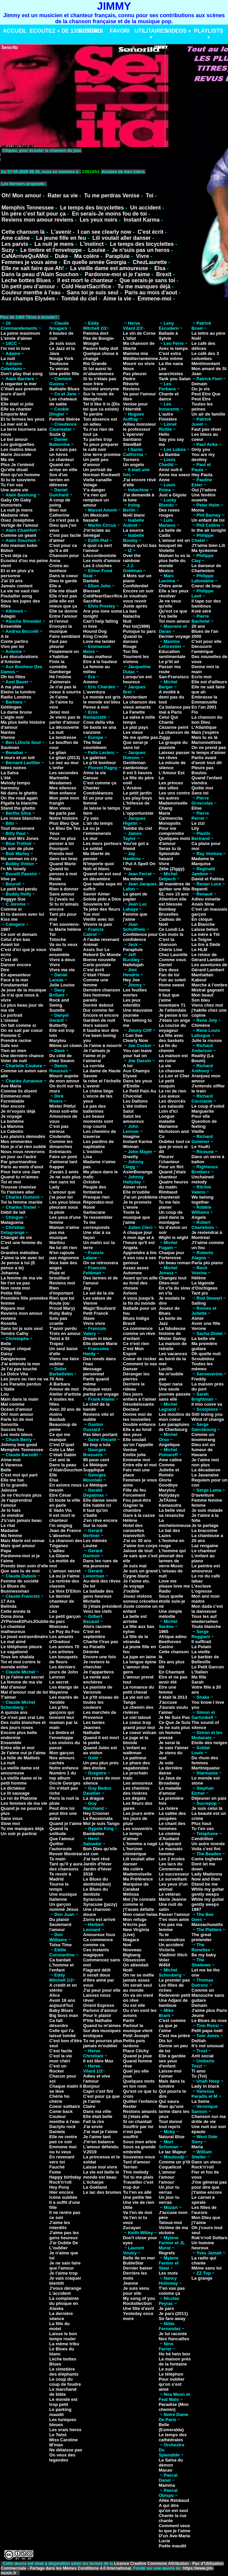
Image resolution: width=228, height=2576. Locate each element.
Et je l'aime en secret (22, 1677)
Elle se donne (63, 611)
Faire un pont (63, 1156)
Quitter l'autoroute (60, 1846)
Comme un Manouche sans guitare (208, 1995)
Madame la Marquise (203, 861)
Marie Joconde (16, 454)
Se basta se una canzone (99, 730)
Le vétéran (170, 1894)
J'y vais (91, 818)
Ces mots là (171, 934)
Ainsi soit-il (170, 469)
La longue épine (139, 1661)
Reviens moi (62, 1282)
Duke (61, 256)
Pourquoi (58, 848)
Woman (131, 1146)
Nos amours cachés (61, 1760)
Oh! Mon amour (21, 195)
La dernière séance (61, 2316)
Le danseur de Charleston (206, 568)
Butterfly (58, 1025)
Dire (5, 969)
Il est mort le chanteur (85, 280)
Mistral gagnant (208, 989)
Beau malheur (97, 656)
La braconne (205, 1530)
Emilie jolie (134, 1454)
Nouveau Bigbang (132, 1952)
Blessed (91, 590)
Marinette (59, 777)
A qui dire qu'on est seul (173, 2508)
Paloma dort (95, 333)
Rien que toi (61, 1298)
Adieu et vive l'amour (96, 2079)
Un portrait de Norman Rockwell (101, 472)
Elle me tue (12, 1479)
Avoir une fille (206, 1323)
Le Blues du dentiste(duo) (97, 1882)
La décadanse (206, 1469)
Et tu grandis (14, 1485)
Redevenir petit (174, 1995)
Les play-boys (137, 798)
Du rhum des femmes (205, 1760)
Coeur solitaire (64, 2106)
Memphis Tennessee (27, 207)
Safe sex (10, 1045)
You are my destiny (203, 457)
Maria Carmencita (171, 816)
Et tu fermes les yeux (22, 419)
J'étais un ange (174, 1020)
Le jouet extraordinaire (24, 1636)
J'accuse (168, 1702)
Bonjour (91, 2086)
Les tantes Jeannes (94, 1725)
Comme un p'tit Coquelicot (174, 2164)
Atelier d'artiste (65, 1394)
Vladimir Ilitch (173, 1954)
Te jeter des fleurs (101, 909)
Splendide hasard (169, 856)
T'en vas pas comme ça (172, 2291)
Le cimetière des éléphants (63, 2372)
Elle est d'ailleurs (209, 681)
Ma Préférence (138, 1879)
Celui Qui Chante (168, 720)
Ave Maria (11, 1085)
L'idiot (129, 338)
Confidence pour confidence (140, 937)
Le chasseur (171, 1070)
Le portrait (11, 1015)
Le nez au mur (63, 762)
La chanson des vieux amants (139, 704)
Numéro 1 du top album (62, 1775)
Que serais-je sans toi (147, 280)
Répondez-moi (98, 1202)
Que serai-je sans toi (135, 745)
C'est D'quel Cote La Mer (61, 1447)
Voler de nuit (14, 1060)
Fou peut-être (137, 1500)
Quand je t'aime (65, 1823)
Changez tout (172, 1277)
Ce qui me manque (59, 1437)
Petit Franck (95, 1313)
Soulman (10, 747)
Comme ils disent (19, 1091)
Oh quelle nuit (206, 1353)
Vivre (142, 256)
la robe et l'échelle (102, 1080)
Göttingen (11, 707)
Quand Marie (62, 863)
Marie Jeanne (172, 1899)
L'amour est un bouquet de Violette (174, 545)
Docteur (131, 1409)
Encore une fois (99, 1656)
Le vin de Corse (139, 333)
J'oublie (131, 1591)
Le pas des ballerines (94, 1109)
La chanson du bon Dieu (207, 720)
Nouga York (61, 358)
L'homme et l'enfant (61, 1967)
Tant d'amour (136, 2161)
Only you (201, 449)
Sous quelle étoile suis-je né (172, 1601)
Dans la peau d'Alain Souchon (39, 274)
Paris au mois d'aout (151, 292)
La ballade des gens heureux (98, 1594)
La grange (202, 2278)
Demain (199, 383)
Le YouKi (201, 1146)
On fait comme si (18, 1025)
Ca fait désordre (58, 2023)
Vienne (8, 737)
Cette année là (15, 1611)
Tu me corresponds (96, 1225)
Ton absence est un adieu (100, 422)
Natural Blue (172, 2136)
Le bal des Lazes (169, 1533)
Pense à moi (96, 707)
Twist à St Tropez (59, 1341)
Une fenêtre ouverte (204, 497)
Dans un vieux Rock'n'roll (206, 2164)
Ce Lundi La (171, 929)
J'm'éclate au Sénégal (96, 533)
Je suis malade (207, 1510)
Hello (164, 434)
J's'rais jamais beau (21, 1520)
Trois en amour (64, 1333)
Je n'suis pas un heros (141, 250)
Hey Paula (202, 474)
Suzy (7, 250)
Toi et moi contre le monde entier (20, 1664)
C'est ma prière (174, 2035)
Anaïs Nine (203, 904)
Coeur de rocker (140, 1358)
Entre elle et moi (17, 1747)
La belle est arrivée (135, 1619)
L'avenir (61, 232)
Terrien (130, 2167)
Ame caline (15, 238)
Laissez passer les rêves (174, 755)
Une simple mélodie (170, 1614)
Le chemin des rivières (138, 1710)
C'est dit (9, 959)
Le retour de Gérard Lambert (208, 957)
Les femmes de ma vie (24, 1803)
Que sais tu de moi (20, 1570)
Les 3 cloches (97, 565)
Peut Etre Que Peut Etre (206, 396)
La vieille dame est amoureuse (109, 268)
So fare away (172, 2318)
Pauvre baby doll (100, 348)
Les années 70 (64, 1646)
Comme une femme (95, 982)
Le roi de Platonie (19, 1798)
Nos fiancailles (174, 2338)
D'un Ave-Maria (174, 2535)
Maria (197, 2146)
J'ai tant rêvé (96, 1858)
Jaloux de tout (138, 1550)
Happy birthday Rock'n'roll (65, 2180)
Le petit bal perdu (19, 888)
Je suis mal (134, 1565)
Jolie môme (171, 358)
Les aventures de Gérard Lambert (209, 967)
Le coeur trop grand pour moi (139, 1725)
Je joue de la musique (23, 989)
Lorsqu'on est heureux (137, 679)
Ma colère (86, 256)
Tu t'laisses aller (17, 1192)
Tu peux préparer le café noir (101, 447)
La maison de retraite (173, 1346)
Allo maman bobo (19, 545)
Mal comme (13, 1404)
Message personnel (93, 1371)
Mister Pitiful (62, 1106)
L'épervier (133, 434)
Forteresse (170, 1257)
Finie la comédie (58, 664)
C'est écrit (150, 232)
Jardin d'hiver (97, 1863)
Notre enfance (63, 1767)
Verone (199, 1328)
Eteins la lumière (18, 691)
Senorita (9, 1424)
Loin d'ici (168, 1111)
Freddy (199, 1378)
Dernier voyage (174, 636)
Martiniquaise (206, 1767)
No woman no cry (19, 858)
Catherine (59, 515)
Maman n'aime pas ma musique (64, 1232)
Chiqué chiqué (16, 1348)
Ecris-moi (201, 676)
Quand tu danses (132, 639)
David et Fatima (208, 878)
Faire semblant (64, 636)
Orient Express (99, 2005)
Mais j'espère (205, 732)
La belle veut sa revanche (172, 1513)
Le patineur (134, 1757)
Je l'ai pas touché (19, 1368)
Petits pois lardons (134, 2043)
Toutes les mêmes (202, 1366)
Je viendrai (12, 1515)
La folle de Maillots (20, 1757)
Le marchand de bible (62, 2392)
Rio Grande (95, 363)
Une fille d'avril (138, 2308)
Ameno (90, 681)
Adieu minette (206, 899)
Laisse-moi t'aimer (170, 2073)
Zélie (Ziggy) (172, 868)
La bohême (12, 1121)
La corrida (93, 1065)
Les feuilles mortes (135, 992)
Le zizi (198, 823)
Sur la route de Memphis (98, 396)
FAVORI (119, 31)
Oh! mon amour (17, 1414)
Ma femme (11, 1535)
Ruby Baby (60, 1313)
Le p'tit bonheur (99, 762)
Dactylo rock (62, 2126)
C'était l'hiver (96, 974)
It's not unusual (208, 2045)
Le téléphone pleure (21, 1646)
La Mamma (12, 1126)
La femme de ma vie (21, 1277)
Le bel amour (14, 439)
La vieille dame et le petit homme (21, 1780)
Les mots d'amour (102, 560)
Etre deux (168, 969)
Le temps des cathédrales (173, 2437)
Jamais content (17, 585)
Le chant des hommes (172, 1826)
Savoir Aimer (96, 893)
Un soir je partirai (19, 1833)
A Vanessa (12, 1464)
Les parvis (14, 244)
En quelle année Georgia (95, 262)
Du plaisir (59, 1919)
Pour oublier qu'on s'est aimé (172, 2384)
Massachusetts (207, 1924)
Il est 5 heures (137, 772)
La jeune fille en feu (61, 238)
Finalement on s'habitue (64, 654)
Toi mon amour (174, 621)
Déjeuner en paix (209, 1798)
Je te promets (137, 1202)
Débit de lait (13, 1212)
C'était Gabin (62, 1454)
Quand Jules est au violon (100, 1750)
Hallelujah (133, 964)
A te (5, 636)
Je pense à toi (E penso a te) (18, 1265)
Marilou (57, 1242)
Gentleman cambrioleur (135, 765)
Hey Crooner (96, 1813)
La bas (130, 611)
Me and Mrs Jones (20, 838)
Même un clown (65, 1045)
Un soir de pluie (17, 848)
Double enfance (139, 1424)
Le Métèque (95, 1464)
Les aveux (169, 1096)
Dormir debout (98, 1005)
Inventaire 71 (172, 1005)
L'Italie (7, 1389)
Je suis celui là (207, 1808)
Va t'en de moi (137, 2212)
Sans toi (200, 792)
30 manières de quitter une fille (174, 886)
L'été (6, 777)
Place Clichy (136, 2050)
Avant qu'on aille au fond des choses (140, 1283)
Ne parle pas (62, 813)
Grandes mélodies (20, 1252)
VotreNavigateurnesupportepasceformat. (84, 157)
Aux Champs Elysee (136, 1073)
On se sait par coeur (22, 1030)
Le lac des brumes (102, 2192)
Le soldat (92, 848)
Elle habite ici (97, 1505)
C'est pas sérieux (58, 1129)
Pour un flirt (171, 1166)
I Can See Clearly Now (135, 1038)
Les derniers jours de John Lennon (63, 1672)
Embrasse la (205, 696)
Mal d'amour (13, 1687)
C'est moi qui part (19, 1474)
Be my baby (204, 1954)
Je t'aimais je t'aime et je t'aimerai (96, 1055)
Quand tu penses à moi (63, 871)
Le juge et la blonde (135, 1740)
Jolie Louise (61, 984)
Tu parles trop (97, 439)
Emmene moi (136, 1459)
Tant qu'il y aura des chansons (65, 1866)
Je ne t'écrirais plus (21, 1495)
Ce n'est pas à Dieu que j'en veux (63, 525)
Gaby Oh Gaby (16, 499)
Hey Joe (131, 979)
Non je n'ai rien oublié (23, 1146)
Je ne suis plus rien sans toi (64, 1179)
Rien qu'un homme (20, 474)
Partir (128, 2020)
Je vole (166, 1762)
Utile (127, 2207)
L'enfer (56, 767)
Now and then (206, 1879)
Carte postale (97, 964)
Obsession (134, 1959)
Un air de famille (208, 414)
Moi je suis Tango (101, 1823)
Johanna (10, 1272)
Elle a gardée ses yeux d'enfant (172, 2060)
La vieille (201, 1651)
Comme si (11, 909)
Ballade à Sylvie (168, 336)
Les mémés (95, 1540)
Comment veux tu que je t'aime (174, 2528)
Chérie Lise (170, 949)
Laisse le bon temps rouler (63, 2336)
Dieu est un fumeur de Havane (203, 1449)
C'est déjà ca (14, 555)
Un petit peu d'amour (28, 286)
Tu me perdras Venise (111, 195)
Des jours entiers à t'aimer (139, 1397)
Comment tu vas (140, 1363)
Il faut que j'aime (169, 997)
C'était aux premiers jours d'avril (21, 391)
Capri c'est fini (98, 2091)
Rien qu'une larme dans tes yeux (174, 2111)
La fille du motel (59, 2326)
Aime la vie (117, 298)
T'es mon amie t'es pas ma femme (174, 1924)
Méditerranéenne (140, 358)
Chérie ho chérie (59, 2099)
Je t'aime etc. (136, 1581)
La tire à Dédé (206, 944)
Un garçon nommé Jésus (63, 1907)
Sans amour (61, 893)
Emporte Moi (14, 414)
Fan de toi (169, 974)
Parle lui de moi (17, 1419)
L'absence (59, 1535)
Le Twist (57, 2434)
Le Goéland (95, 2187)
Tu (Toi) (199, 2076)
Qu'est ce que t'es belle (173, 614)
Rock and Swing (59, 1003)
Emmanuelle (205, 702)
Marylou (57, 1040)
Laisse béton (205, 929)
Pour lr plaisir (97, 2015)
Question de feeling (204, 1124)
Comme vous (172, 959)
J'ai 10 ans (12, 580)
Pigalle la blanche (19, 803)
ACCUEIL (15, 31)
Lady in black (205, 2086)
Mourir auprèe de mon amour (64, 1078)
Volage (90, 484)
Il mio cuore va (207, 1404)
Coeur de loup (206, 585)
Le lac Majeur (172, 2151)
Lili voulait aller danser (121, 238)
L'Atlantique (204, 727)
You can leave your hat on (137, 1053)
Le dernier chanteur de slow (61, 1601)
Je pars (166, 2308)
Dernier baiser (137, 2268)
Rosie (89, 1207)
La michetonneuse (175, 1523)
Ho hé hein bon (174, 2353)
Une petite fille (64, 373)
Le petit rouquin (167, 1083)
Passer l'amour (174, 1914)
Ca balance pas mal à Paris (175, 710)
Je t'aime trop (63, 2273)
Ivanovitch (133, 1535)
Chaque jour (171, 1252)
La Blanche (203, 924)
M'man (56, 2444)
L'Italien (200, 1671)
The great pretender (202, 1937)
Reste (55, 878)
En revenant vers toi (61, 2159)
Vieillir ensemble (59, 952)
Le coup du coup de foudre (65, 2382)
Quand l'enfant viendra (207, 780)
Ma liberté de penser (96, 856)
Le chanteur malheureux (13, 1629)
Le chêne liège (98, 1091)
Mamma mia (135, 353)
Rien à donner (63, 888)
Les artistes (61, 1651)
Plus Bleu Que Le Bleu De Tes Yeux (64, 828)
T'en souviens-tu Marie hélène (65, 927)
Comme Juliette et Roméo (169, 1469)
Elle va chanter (16, 409)
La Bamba (169, 454)
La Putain (201, 1646)
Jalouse (9, 1490)
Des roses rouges (169, 513)
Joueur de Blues (169, 1311)
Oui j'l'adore (204, 489)
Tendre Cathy (14, 1333)
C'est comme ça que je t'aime (172, 2025)
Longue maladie (167, 1119)
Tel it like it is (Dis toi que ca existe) (101, 406)
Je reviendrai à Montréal (207, 1235)
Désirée (91, 1651)
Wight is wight (173, 1237)
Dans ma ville (97, 2111)
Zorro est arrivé (99, 1919)
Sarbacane (94, 1212)
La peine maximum (20, 333)
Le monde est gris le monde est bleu (102, 699)
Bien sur (58, 510)
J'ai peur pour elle (102, 1990)
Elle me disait (63, 590)
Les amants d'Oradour (61, 1639)
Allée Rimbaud (174, 2500)
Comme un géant (18, 535)
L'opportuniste (138, 813)
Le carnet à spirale (203, 2200)
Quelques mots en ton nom (139, 2084)
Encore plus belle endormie (19, 1735)
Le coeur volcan (139, 1732)
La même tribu (64, 2343)
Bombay (167, 909)
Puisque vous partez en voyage (101, 1392)
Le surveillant (173, 1879)
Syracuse (93, 1899)
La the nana (171, 363)
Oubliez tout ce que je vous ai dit (174, 1146)
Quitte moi (202, 787)
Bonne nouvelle (99, 959)
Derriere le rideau (133, 1386)
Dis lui (165, 2040)
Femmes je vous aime (29, 262)
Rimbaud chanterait (169, 1194)
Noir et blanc (96, 868)
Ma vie (7, 459)
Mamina (167, 2485)
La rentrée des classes (64, 1583)
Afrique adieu (173, 1636)
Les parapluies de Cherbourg (174, 1427)
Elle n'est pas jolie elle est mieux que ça (63, 601)
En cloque (202, 919)
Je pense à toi (173, 1015)
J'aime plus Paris (209, 2010)
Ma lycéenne (205, 550)
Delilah (199, 2040)
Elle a (55, 585)
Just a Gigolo (172, 494)
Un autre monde (208, 1843)
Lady (54, 1186)
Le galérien (94, 757)
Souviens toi (96, 904)
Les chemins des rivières (136, 1791)
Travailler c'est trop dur (138, 2185)
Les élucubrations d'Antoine (19, 659)
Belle (6, 1343)
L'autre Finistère (168, 417)
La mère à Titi (206, 934)
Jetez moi (59, 712)
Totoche (57, 939)
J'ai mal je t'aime (100, 2131)
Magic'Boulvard (99, 1308)
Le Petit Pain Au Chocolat (139, 1093)
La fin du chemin (168, 1048)
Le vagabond (14, 1651)
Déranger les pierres (136, 1376)
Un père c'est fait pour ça (33, 214)
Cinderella (59, 1136)
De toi (89, 1586)
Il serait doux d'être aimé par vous (98, 1980)
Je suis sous (62, 343)
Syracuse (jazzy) (100, 1904)
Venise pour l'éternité (135, 406)
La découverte (64, 727)
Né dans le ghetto (19, 792)
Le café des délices (204, 346)
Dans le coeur (63, 575)
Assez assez (136, 1267)
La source (133, 530)
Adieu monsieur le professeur (139, 427)
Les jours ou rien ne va (24, 1378)
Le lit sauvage (15, 1793)
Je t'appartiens (98, 1671)
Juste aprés (135, 606)
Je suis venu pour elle (136, 2291)
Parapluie (117, 256)
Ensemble (11, 626)
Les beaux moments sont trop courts (98, 1121)
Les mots (168, 2273)
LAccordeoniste (99, 555)
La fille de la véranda (135, 1639)
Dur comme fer (98, 1010)
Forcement (134, 1495)
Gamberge (60, 671)
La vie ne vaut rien (20, 590)
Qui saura (169, 2101)
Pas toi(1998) (136, 626)
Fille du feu (134, 1490)
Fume (55, 2172)
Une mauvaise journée (137, 1013)
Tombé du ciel (79, 298)
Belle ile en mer (139, 2257)
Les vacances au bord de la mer (173, 1358)
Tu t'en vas (12, 484)
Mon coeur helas (140, 1914)
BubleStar (133, 2262)
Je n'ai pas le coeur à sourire (65, 689)
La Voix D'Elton (65, 1591)
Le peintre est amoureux (206, 1568)
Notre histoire (63, 818)
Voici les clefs (97, 1611)
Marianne (168, 1126)
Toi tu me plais (138, 2177)
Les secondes (63, 772)
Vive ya (8, 878)
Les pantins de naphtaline (98, 1144)
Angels (199, 1217)
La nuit (8, 358)
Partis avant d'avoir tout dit (207, 760)
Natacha (131, 616)
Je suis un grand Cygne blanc (140, 1573)
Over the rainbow (132, 558)
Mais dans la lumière (172, 2084)
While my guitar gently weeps (208, 1892)
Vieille (198, 1131)
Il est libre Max (98, 2060)
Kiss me (9, 919)
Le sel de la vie (98, 1293)
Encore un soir (138, 590)
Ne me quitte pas (140, 737)
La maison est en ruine (173, 1058)
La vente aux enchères (96, 1679)
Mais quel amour (18, 1545)
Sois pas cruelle (58, 1321)
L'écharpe (93, 2182)
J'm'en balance (98, 2141)
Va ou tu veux (63, 944)
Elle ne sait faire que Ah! (32, 268)
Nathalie (91, 1732)
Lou (5, 1394)
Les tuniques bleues (62, 2422)
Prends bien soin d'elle (24, 1565)
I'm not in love (15, 348)
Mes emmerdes (16, 1141)
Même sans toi (207, 2268)
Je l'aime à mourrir (102, 1045)
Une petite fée (137, 2197)
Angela (130, 1247)
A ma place (12, 686)
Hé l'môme (60, 676)
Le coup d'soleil (208, 1106)
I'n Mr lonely (13, 868)
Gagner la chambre (133, 1508)
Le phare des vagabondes (136, 1765)
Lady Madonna (207, 1874)
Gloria (165, 1479)
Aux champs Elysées (28, 298)
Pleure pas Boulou (203, 770)
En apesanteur (16, 974)
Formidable (12, 1101)
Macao (165, 2470)
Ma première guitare (205, 1346)
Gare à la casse (139, 1515)
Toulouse (58, 363)
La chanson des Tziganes (65, 1543)
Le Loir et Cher (174, 1075)
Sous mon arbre (139, 2141)
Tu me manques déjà (144, 286)
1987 (5, 929)
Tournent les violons (136, 659)
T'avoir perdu (63, 1328)
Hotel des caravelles (133, 1528)
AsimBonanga (137, 1171)
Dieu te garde (63, 580)
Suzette (57, 1010)
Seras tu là (170, 848)
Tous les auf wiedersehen (205, 1619)
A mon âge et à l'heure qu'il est (139, 1240)
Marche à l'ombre (209, 984)
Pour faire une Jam (20, 1171)
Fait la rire (93, 2121)
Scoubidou (203, 1358)
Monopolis (170, 823)
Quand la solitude (58, 1831)
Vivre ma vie (62, 969)
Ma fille (199, 1677)
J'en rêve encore (100, 1520)
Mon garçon (61, 1752)
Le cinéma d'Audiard (169, 1836)
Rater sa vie (62, 195)
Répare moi (13, 1308)
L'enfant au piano (203, 1558)
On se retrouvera (100, 1262)
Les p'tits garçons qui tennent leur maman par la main (63, 1717)
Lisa (87, 1156)
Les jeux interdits (131, 1003)
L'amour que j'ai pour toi (62, 1194)
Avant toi (10, 944)
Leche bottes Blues (26, 280)
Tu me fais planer (169, 1205)
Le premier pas (174, 1980)
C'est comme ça (99, 782)
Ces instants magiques (96, 1952)
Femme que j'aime (135, 917)
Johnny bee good (19, 1444)
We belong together (203, 1200)
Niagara (131, 1939)
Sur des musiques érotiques (102, 2033)
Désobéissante (138, 1404)
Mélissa (131, 1894)
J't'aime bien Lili (208, 545)
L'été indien (135, 1106)
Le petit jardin (137, 792)
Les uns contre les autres (174, 795)
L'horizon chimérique (134, 1851)
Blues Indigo (136, 1318)
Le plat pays (135, 727)
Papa (6, 1550)
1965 (163, 1631)
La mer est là (14, 424)
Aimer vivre (135, 1186)
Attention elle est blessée (172, 901)
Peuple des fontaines (94, 1189)
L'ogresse (202, 1591)
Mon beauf (203, 995)
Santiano (132, 439)
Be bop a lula (96, 1444)
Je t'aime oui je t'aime (23, 1752)
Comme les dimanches (60, 1144)
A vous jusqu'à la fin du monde (139, 1301)
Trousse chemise (18, 1186)
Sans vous (12, 1818)
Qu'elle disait (14, 469)
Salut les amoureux (133, 1119)
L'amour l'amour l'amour (167, 2177)
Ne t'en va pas (15, 1282)
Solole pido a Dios (102, 899)
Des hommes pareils (96, 997)
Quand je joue (137, 2055)
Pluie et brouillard (59, 1275)
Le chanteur (61, 459)
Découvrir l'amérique (203, 649)
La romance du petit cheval (138, 1690)
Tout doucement (17, 828)
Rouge (129, 646)
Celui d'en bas (15, 939)
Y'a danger (94, 489)
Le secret (58, 1682)
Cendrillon (202, 1838)
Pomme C (11, 1035)
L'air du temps (98, 823)
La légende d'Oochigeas (205, 1285)
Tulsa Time (60, 1944)
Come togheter (207, 1858)
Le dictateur (13, 1788)
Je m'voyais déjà (18, 1111)
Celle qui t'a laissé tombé (62, 2033)
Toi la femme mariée (21, 1202)
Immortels (11, 505)
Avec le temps (173, 348)
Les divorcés (172, 1101)
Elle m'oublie (136, 1192)
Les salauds (171, 1106)
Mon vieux (60, 808)
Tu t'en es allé (137, 2192)
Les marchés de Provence (99, 1715)
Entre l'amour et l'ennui (63, 619)
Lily (195, 828)
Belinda (9, 1606)
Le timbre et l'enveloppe (51, 250)
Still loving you (207, 1414)
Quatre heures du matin (173, 1184)
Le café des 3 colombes (205, 356)
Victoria (166, 1949)
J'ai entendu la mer (20, 1363)
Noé (127, 1944)
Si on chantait (137, 2121)
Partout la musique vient (137, 2028)
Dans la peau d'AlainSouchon (65, 1467)
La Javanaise (205, 1474)
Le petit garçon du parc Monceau (64, 1621)
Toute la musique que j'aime (136, 1217)
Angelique (169, 1444)
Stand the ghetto (18, 808)
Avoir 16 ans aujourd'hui (62, 2003)
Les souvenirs (137, 1828)
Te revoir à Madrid (60, 1876)
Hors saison (95, 1025)
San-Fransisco (174, 676)
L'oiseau (9, 1020)
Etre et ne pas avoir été (173, 1679)
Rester (129, 2106)
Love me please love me (174, 1583)
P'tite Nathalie (97, 2020)
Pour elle (201, 1116)
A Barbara (59, 1384)
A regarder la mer (19, 383)
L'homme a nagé (140, 1843)
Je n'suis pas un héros (62, 452)
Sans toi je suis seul (93, 292)
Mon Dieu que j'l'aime (206, 2220)
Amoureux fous (99, 1934)
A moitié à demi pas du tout (171, 697)
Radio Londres (16, 696)
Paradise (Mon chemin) (174, 2407)
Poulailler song (16, 595)
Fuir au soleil (172, 979)
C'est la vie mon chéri (60, 2058)
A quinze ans (14, 1712)
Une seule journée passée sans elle (175, 1394)
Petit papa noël (207, 2030)
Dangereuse (13, 1358)
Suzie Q (57, 434)
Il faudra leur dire (101, 1030)
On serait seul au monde (137, 1988)
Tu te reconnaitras (172, 1937)
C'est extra (170, 353)
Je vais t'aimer (174, 1747)
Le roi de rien (172, 1091)
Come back (60, 2111)
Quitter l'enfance (140, 2101)
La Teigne (202, 939)
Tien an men (13, 1050)
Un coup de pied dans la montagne (171, 1217)
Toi (150, 195)
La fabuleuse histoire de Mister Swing (172, 1333)
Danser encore (16, 964)
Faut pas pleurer (58, 644)
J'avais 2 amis (63, 1171)
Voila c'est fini (206, 1848)
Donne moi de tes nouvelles (137, 1417)
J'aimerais (59, 681)
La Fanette (134, 712)
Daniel (165, 964)
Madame (9, 1530)
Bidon (7, 550)
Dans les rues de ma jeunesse (100, 1563)
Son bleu (201, 1000)
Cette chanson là (22, 232)
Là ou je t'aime (64, 1575)
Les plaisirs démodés (23, 1136)
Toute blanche (206, 1626)
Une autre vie (14, 489)
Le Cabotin (12, 1131)
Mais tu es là (205, 737)
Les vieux (133, 732)
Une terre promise (102, 454)
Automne (132, 1272)
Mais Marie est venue (22, 1540)
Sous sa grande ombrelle (139, 2149)
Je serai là (169, 1742)
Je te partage (205, 1525)
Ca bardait (60, 1959)
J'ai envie (93, 2126)
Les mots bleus (17, 1434)
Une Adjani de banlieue (173, 2003)
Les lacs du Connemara (171, 1866)
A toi (127, 1065)
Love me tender (99, 641)
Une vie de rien (138, 2202)
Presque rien (96, 1197)
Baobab (57, 1419)
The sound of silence (205, 1725)
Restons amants (140, 2111)
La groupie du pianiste (173, 745)
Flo (195, 712)
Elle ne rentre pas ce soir (63, 2139)
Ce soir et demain (19, 934)
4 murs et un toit (18, 757)
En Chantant (172, 1671)
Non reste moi (15, 1288)
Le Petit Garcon (208, 1666)
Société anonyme (101, 388)
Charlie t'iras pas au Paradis (100, 1644)
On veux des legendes (62, 2457)
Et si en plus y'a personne (17, 573)
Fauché (57, 2167)
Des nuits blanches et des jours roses (23, 1725)
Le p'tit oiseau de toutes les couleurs (101, 1702)
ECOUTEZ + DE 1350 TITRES (66, 31)
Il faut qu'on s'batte (95, 1513)
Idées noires (13, 767)
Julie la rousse (207, 1040)
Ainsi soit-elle (63, 1111)
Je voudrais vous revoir (135, 598)
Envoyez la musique (60, 629)
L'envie (130, 1207)
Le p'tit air (169, 661)
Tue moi (91, 914)
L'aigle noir (12, 717)
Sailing (199, 1303)
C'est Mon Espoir (133, 1351)
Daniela (57, 2131)
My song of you (139, 2298)
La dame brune (16, 712)
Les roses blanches (21, 818)
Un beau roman (175, 1262)
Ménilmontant (206, 363)
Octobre (91, 1181)
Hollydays (169, 1495)
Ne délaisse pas (65, 2449)
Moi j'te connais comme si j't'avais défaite (139, 1904)
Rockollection (137, 2303)
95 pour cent (96, 1459)
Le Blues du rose (209, 2020)
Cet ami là (59, 1459)
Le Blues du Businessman (15, 1589)
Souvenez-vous (139, 2156)
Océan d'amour (16, 1409)
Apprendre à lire (140, 1252)
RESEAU (90, 31)
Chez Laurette (173, 954)
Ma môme (133, 878)
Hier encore (13, 1106)
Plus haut (201, 1823)
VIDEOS (176, 31)
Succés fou (12, 1429)
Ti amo (199, 2071)
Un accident (145, 207)
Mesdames (60, 782)
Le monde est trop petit (63, 2402)
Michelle (91, 1601)
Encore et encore (101, 1015)
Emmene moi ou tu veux (62, 2149)
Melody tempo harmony (15, 785)
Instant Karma (142, 220)
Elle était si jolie (17, 403)
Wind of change (208, 1419)
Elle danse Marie (100, 1343)
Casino (166, 1646)
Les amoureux (138, 1783)
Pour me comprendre (171, 831)
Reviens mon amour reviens (37, 220)
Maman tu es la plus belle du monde (174, 560)
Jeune (198, 2015)
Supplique (93, 1469)
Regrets (167, 2252)
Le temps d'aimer (132, 1836)
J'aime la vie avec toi (22, 1257)
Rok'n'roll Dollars (210, 2237)
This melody (136, 2172)
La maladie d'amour (170, 1791)
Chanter (91, 787)
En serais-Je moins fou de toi (109, 214)
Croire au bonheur (58, 568)
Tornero (131, 459)
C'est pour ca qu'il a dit (63, 548)
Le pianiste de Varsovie (97, 1690)
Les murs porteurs (102, 843)
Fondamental (14, 984)
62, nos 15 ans (174, 893)
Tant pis (200, 1293)
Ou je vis (201, 388)
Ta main (57, 1858)
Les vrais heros (65, 2429)
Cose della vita (98, 722)
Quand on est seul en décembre (102, 876)
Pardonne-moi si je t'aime (117, 274)
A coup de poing (59, 502)
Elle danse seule (100, 1500)
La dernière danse (170, 1770)
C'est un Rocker (57, 2068)
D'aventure (203, 1495)
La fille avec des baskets (171, 1038)
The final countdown (94, 745)
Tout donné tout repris (170, 2124)
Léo (53, 1611)
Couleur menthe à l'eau (30, 292)
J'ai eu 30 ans (137, 1540)
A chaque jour (137, 1232)
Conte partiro (14, 641)
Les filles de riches (171, 1988)
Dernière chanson (101, 989)
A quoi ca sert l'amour (97, 548)
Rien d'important (61, 1290)
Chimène (201, 1025)
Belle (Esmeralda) (171, 2427)
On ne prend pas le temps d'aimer (209, 750)
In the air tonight (209, 530)
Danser (130, 1368)
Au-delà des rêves (102, 1581)
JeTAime (167, 1500)
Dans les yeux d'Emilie (137, 1083)
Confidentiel (135, 585)
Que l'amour (61, 1838)
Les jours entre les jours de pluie (138, 1818)
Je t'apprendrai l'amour (16, 1503)
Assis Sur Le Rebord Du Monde (102, 952)
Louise (97, 250)
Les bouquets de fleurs (63, 1659)
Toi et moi (11, 1181)
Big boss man (63, 2015)
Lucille (165, 1368)
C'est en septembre (94, 1634)
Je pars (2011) (173, 2313)
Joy (87, 1288)
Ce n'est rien (136, 1343)
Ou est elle (134, 2005)
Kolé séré (201, 611)
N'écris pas (134, 1924)
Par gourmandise (18, 1161)
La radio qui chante (204, 2260)
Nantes (8, 732)
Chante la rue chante (172, 2518)
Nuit (127, 621)
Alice (54, 1995)
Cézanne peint (173, 727)
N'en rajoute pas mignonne (64, 1255)
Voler (164, 1959)
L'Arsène (132, 787)
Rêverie (131, 383)
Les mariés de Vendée (63, 1700)
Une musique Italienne (63, 1897)
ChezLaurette (150, 262)
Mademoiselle (137, 1874)
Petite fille (11, 1293)
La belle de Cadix (170, 533)
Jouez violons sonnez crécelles (140, 1599)
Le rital (8, 1525)
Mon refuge (134, 1919)
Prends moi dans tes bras (63, 856)
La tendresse (62, 737)
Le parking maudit (60, 2412)
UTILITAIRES (150, 31)
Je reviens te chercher (96, 1664)
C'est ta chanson (167, 942)
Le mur (90, 838)
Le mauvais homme (171, 1851)
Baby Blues (61, 2010)
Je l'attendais (172, 1010)
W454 (164, 1964)
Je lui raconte (173, 2333)
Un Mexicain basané (96, 518)
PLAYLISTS (208, 31)
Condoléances (98, 792)
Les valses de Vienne (97, 1301)
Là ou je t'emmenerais (97, 831)
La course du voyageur (172, 1028)
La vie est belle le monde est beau (101, 2175)
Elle (4, 398)
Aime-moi (11, 1459)
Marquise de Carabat (136, 1887)
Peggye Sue (13, 899)
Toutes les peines (202, 406)
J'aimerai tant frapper (63, 1164)
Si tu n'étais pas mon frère (99, 381)
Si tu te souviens (18, 479)
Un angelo (133, 464)
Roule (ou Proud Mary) (62, 1306)
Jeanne (130, 2283)
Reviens (57, 883)
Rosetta (9, 1323)
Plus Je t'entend (17, 464)
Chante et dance (168, 396)
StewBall (132, 444)
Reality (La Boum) (203, 1058)
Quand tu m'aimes (19, 1176)
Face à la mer (14, 979)
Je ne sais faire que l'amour (64, 2265)
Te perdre (93, 414)
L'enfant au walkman (134, 1750)
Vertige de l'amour (19, 525)
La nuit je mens (53, 244)
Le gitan (57, 752)
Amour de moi (63, 1389)
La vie (165, 1065)
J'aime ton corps (140, 1545)
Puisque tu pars (139, 631)
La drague (93, 1798)
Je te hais (11, 1510)
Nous (128, 368)
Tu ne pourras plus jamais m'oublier (102, 2043)
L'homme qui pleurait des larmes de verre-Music (172, 1558)
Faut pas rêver (207, 429)
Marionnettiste (207, 742)
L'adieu (56, 1550)
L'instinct (91, 244)
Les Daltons (135, 1101)
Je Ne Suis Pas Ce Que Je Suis (175, 1720)
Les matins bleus (18, 449)
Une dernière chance (22, 1055)
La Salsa (10, 772)
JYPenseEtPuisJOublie (24, 1621)
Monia (198, 510)
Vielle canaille (97, 479)
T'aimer (8, 1697)
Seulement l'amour (60, 1927)
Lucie (164, 2540)
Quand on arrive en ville (63, 467)
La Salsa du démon (171, 2462)
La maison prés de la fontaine (175, 2361)
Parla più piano (207, 1262)
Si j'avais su (61, 899)
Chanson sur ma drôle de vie (209, 2119)
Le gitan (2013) (64, 757)
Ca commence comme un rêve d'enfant (139, 1333)
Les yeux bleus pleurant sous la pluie (64, 1207)
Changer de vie (16, 1237)
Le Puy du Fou (64, 1631)
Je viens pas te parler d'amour (64, 720)
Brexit (163, 274)
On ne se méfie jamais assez (138, 1977)
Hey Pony (59, 2187)
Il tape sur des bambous (206, 603)
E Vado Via (60, 1510)
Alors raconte (97, 1626)
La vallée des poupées (172, 1816)
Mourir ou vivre (139, 363)
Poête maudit (172, 2545)
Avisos (130, 1293)
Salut (128, 1111)
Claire (89, 2106)
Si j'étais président (102, 1606)
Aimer (198, 1318)
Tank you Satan (175, 378)
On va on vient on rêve (138, 1998)
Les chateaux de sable (63, 401)
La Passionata (97, 1818)
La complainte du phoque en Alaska (63, 2303)
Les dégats (134, 1798)
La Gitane (59, 1555)
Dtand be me (205, 1884)
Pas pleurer (135, 373)
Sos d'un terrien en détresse (59, 479)
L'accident (60, 2293)
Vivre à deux (62, 959)
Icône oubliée (63, 2197)
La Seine (200, 2101)
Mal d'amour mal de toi (24, 1692)
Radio (165, 1591)
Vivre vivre (94, 1323)
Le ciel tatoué (137, 1717)
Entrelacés (60, 1151)
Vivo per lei (12, 646)
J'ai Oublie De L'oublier (63, 2245)
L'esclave (201, 1586)
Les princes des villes (171, 785)
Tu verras (59, 368)
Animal (90, 944)
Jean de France (65, 1530)
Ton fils (130, 651)
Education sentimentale (172, 654)
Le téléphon (171, 2374)
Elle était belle (97, 2116)
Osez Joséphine (17, 520)
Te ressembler (97, 1217)
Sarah (198, 1682)
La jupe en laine (139, 1656)
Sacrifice (92, 601)
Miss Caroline (63, 2439)
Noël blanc (134, 515)
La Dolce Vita (14, 1373)
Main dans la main (19, 1399)
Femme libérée (64, 419)
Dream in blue (97, 1338)
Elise (197, 808)
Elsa (159, 268)
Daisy (6, 1353)
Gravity (130, 1156)
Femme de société (20, 1581)
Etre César (60, 1495)
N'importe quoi (98, 863)
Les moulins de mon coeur (175, 1417)
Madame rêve (14, 515)
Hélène (130, 1520)
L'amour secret (64, 1570)
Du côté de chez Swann (61, 1058)
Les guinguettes (17, 444)
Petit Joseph (136, 2035)
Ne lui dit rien (63, 1247)
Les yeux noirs (99, 220)
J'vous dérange (65, 2288)
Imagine (131, 1136)
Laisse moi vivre (100, 2167)
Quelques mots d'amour (174, 841)
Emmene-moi (154, 298)
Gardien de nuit (99, 1020)
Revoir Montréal (65, 1853)
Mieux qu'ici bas (140, 545)
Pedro (129, 378)
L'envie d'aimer (16, 338)
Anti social (203, 2055)
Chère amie (170, 585)
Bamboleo (93, 1833)
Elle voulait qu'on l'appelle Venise (138, 1444)
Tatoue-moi (170, 2222)
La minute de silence (172, 765)
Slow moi (10, 1823)
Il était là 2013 (173, 1697)
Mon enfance (62, 792)
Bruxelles (168, 914)
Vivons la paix (97, 924)
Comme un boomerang (204, 1437)
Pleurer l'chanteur (169, 1159)
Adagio (8, 616)
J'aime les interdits (59, 2225)
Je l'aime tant (97, 2136)
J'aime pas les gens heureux (64, 2235)
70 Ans (56, 1378)
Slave (89, 1318)
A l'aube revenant (101, 939)
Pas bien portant (100, 1434)
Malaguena (12, 1222)
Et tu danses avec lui (22, 914)
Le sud (166, 2369)
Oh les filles (13, 676)
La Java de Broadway (170, 1780)
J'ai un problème (140, 1197)
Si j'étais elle (136, 2116)
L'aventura (94, 691)
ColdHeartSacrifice (102, 595)
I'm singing (60, 1525)
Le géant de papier (135, 896)
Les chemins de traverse (99, 1134)
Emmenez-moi (15, 1096)
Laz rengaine (205, 1545)
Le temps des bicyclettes (92, 207)
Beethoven (170, 1641)
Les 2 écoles (172, 1858)
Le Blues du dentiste (95, 1892)
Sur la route (95, 1525)
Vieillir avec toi (98, 919)
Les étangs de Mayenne (63, 1690)
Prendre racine (16, 1040)
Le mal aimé (13, 1641)
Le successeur (174, 1874)
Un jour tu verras (169, 2190)
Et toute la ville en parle (64, 1503)
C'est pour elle (207, 641)
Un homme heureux (203, 2245)
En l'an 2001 (204, 707)
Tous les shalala (17, 1656)
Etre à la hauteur (100, 661)
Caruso (90, 777)
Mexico (166, 570)
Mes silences (62, 787)
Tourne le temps (59, 1887)
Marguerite (203, 1111)
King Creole (95, 636)
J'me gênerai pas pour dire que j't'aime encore (209, 2187)
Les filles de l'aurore (204, 2210)
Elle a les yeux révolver (174, 593)
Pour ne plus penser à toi (62, 841)
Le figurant (170, 1843)
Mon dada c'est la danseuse (207, 1609)
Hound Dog (95, 631)
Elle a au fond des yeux (137, 1432)
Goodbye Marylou (168, 1487)
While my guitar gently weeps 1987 (208, 1904)
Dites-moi (168, 1282)
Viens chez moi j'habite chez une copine (209, 1010)
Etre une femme (167, 1690)
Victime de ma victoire (173, 2230)
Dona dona (12, 1616)
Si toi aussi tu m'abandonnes (98, 371)
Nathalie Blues (64, 388)
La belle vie (203, 1338)
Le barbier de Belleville (205, 1659)
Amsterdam (135, 696)
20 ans (198, 626)
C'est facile (60, 2050)
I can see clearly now (104, 232)
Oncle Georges (64, 1783)
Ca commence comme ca (98, 1942)
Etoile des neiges (209, 1742)
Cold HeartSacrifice (86, 286)
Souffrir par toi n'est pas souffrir (138, 2131)
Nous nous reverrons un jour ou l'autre (23, 1154)
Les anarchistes (171, 371)
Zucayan (132, 2227)
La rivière (168, 1808)
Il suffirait (201, 1641)
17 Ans (8, 1601)
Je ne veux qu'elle (170, 603)
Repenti (200, 888)
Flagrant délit (97, 1969)
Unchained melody (203, 1179)
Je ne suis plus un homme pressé (174, 1732)
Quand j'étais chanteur (172, 1174)
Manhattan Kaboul (203, 977)
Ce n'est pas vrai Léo (22, 1717)
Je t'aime (58, 696)
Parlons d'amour (100, 2010)
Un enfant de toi (208, 520)
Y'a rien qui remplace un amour (96, 500)
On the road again (19, 798)
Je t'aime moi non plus (205, 1462)
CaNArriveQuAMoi (24, 256)
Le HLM (199, 949)
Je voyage (11, 1116)
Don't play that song (21, 373)
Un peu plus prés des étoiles (101, 1765)
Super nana (171, 1384)
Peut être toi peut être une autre (63, 1813)
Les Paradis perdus (21, 1384)
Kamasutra (170, 1505)
